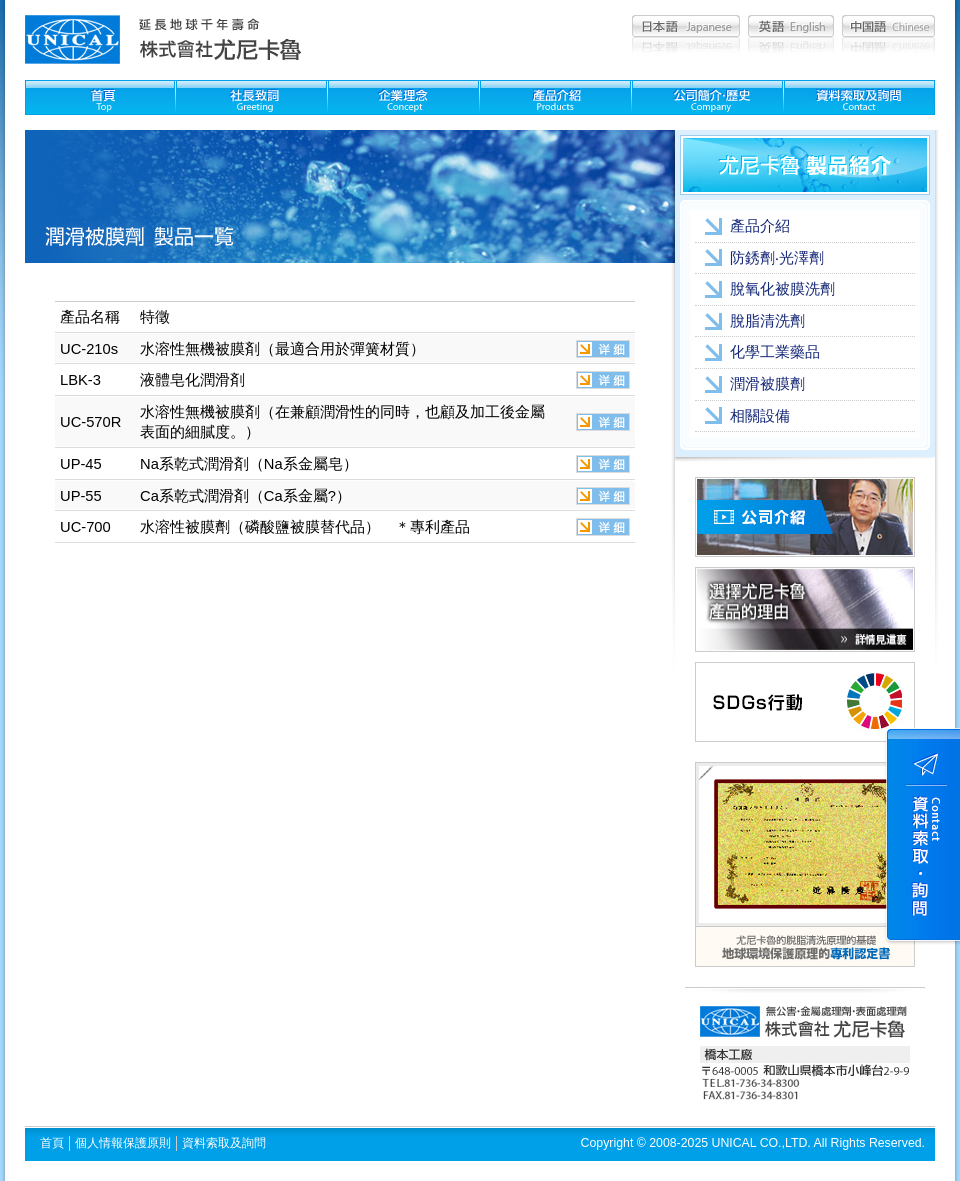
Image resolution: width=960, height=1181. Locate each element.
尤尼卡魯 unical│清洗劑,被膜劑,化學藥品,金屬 (72, 39)
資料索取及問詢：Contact (859, 97)
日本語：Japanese (686, 26)
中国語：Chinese (888, 26)
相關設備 (760, 416)
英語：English (791, 26)
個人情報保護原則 (123, 1143)
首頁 (52, 1143)
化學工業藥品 (775, 352)
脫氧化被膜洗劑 (782, 289)
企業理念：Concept (403, 97)
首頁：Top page (100, 97)
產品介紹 (760, 226)
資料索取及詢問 (224, 1143)
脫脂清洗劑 (767, 321)
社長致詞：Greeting (251, 97)
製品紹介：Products (555, 97)
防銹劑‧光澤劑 (777, 258)
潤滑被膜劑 (767, 384)
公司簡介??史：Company (707, 97)
